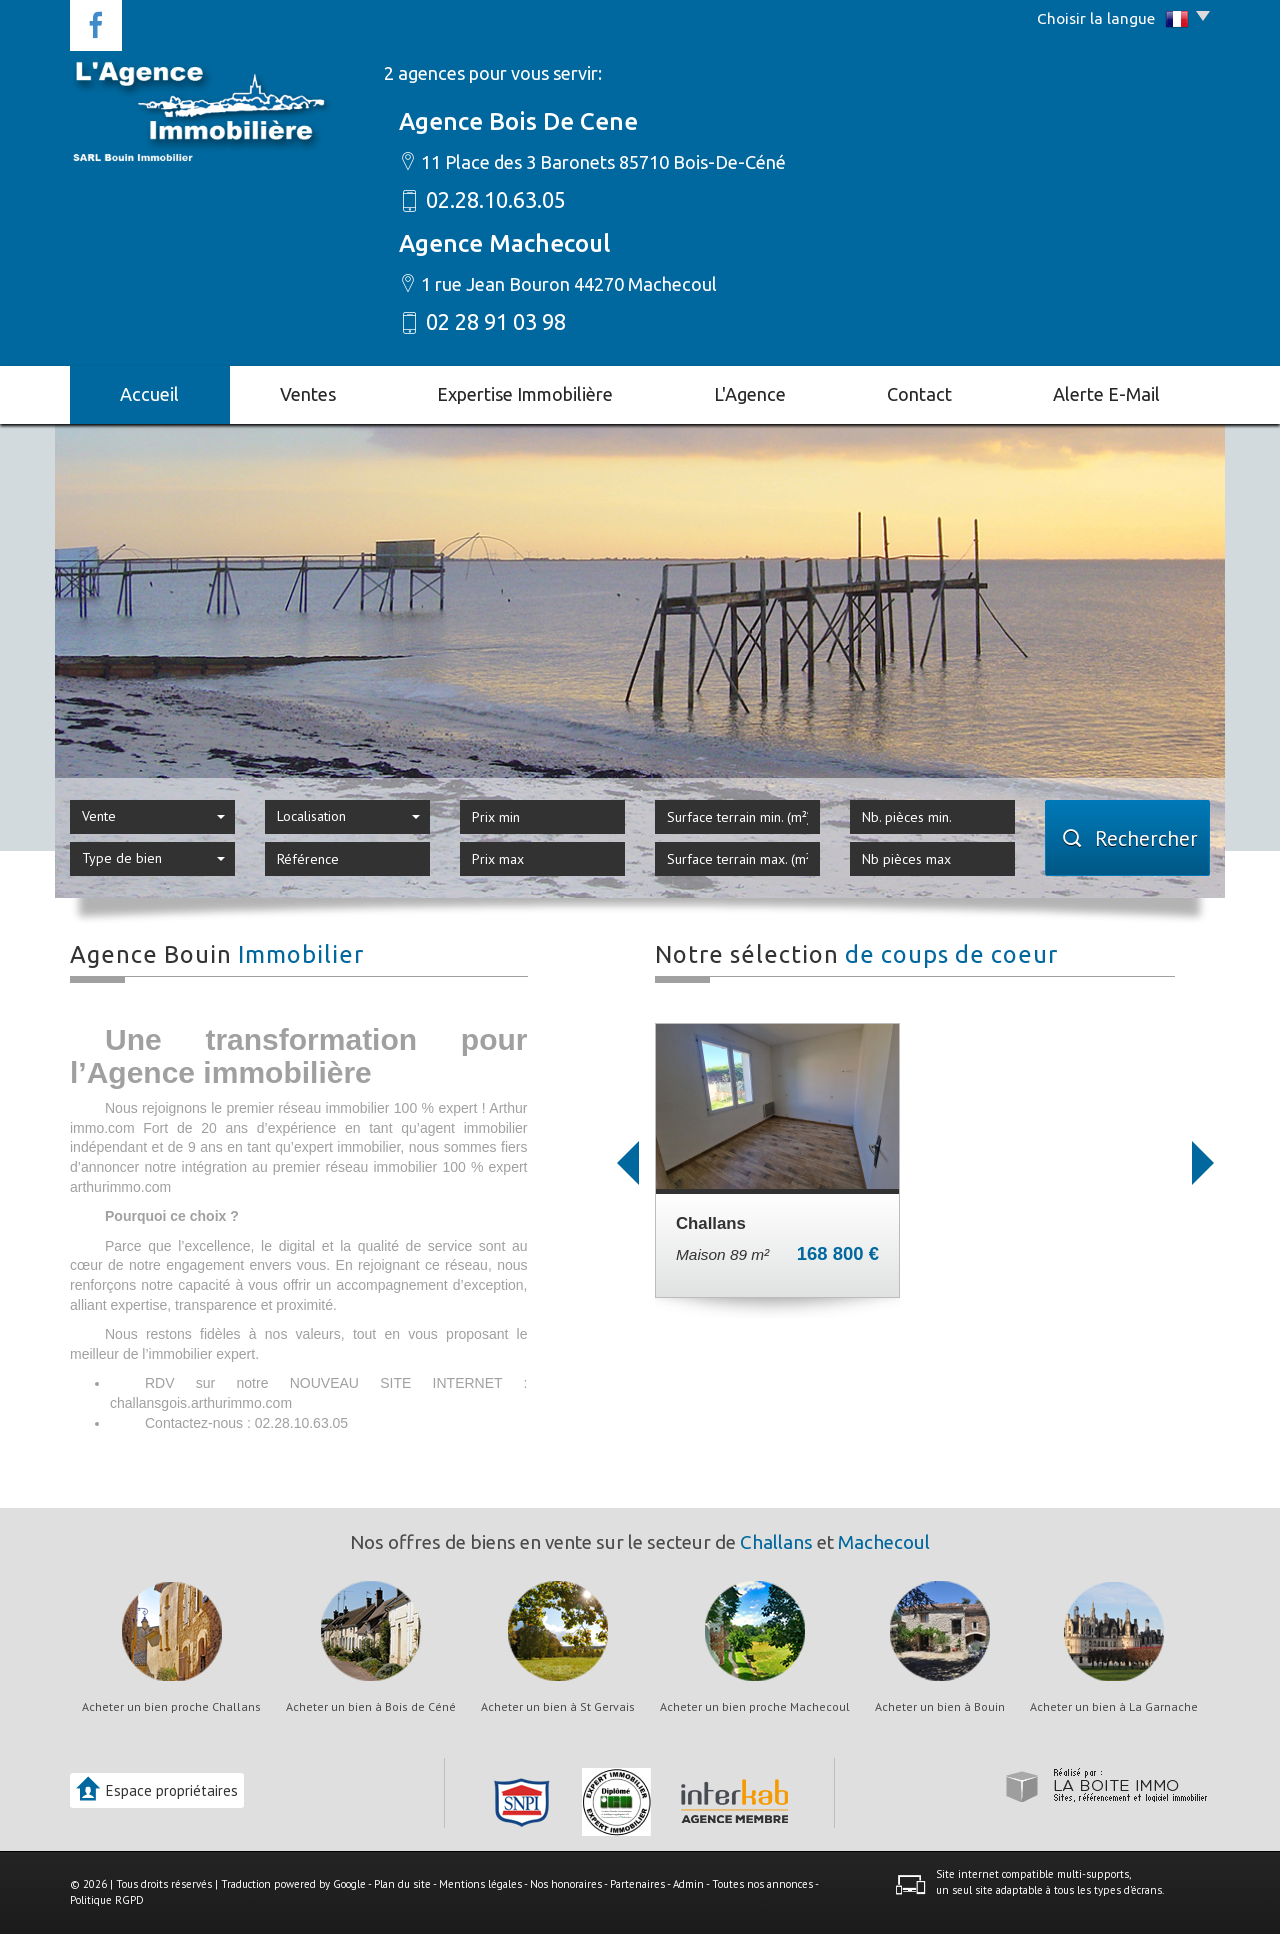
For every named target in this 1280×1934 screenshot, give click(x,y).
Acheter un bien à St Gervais (558, 1707)
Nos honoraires (566, 1884)
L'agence (750, 394)
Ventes (308, 394)
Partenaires (637, 1884)
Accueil (149, 394)
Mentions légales (480, 1884)
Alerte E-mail (1106, 394)
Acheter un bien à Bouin (940, 1707)
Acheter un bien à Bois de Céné (371, 1707)
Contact (919, 394)
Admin (688, 1884)
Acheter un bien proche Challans (171, 1707)
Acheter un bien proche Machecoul (755, 1707)
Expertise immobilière (525, 394)
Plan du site (402, 1884)
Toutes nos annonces (762, 1884)
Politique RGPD (107, 1900)
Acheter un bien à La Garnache (1114, 1707)
